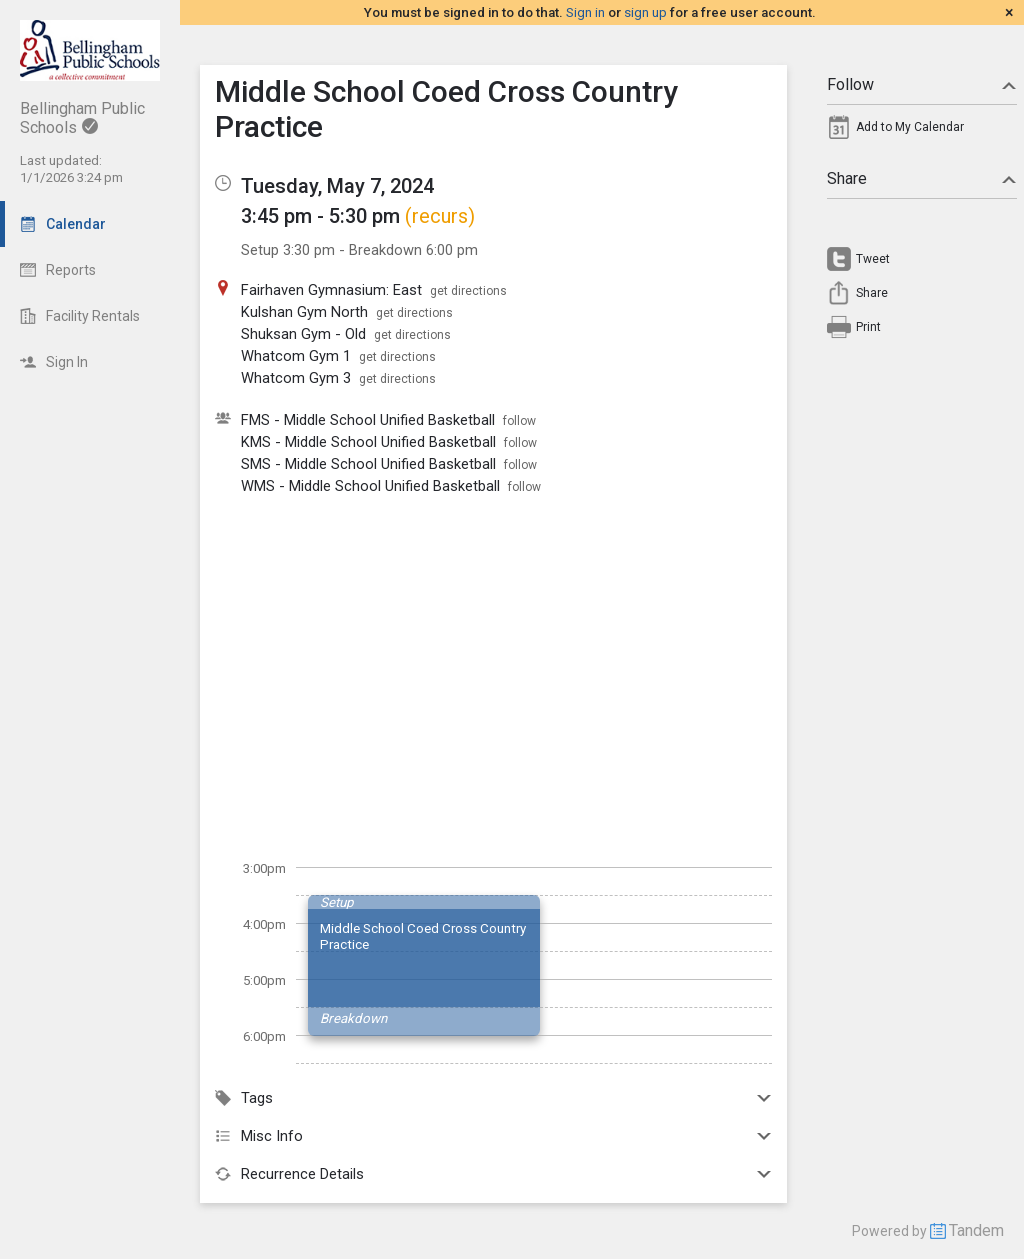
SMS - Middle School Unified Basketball (368, 464)
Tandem (976, 1230)
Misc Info (493, 1136)
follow (519, 421)
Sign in (585, 12)
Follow (922, 84)
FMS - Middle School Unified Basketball (368, 420)
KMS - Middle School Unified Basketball (368, 442)
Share (922, 178)
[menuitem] (922, 132)
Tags (493, 1098)
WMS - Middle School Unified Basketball (370, 486)
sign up (645, 12)
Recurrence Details (493, 1174)
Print (868, 327)
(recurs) (440, 216)
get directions (468, 291)
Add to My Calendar (910, 127)
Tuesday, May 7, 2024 (337, 186)
